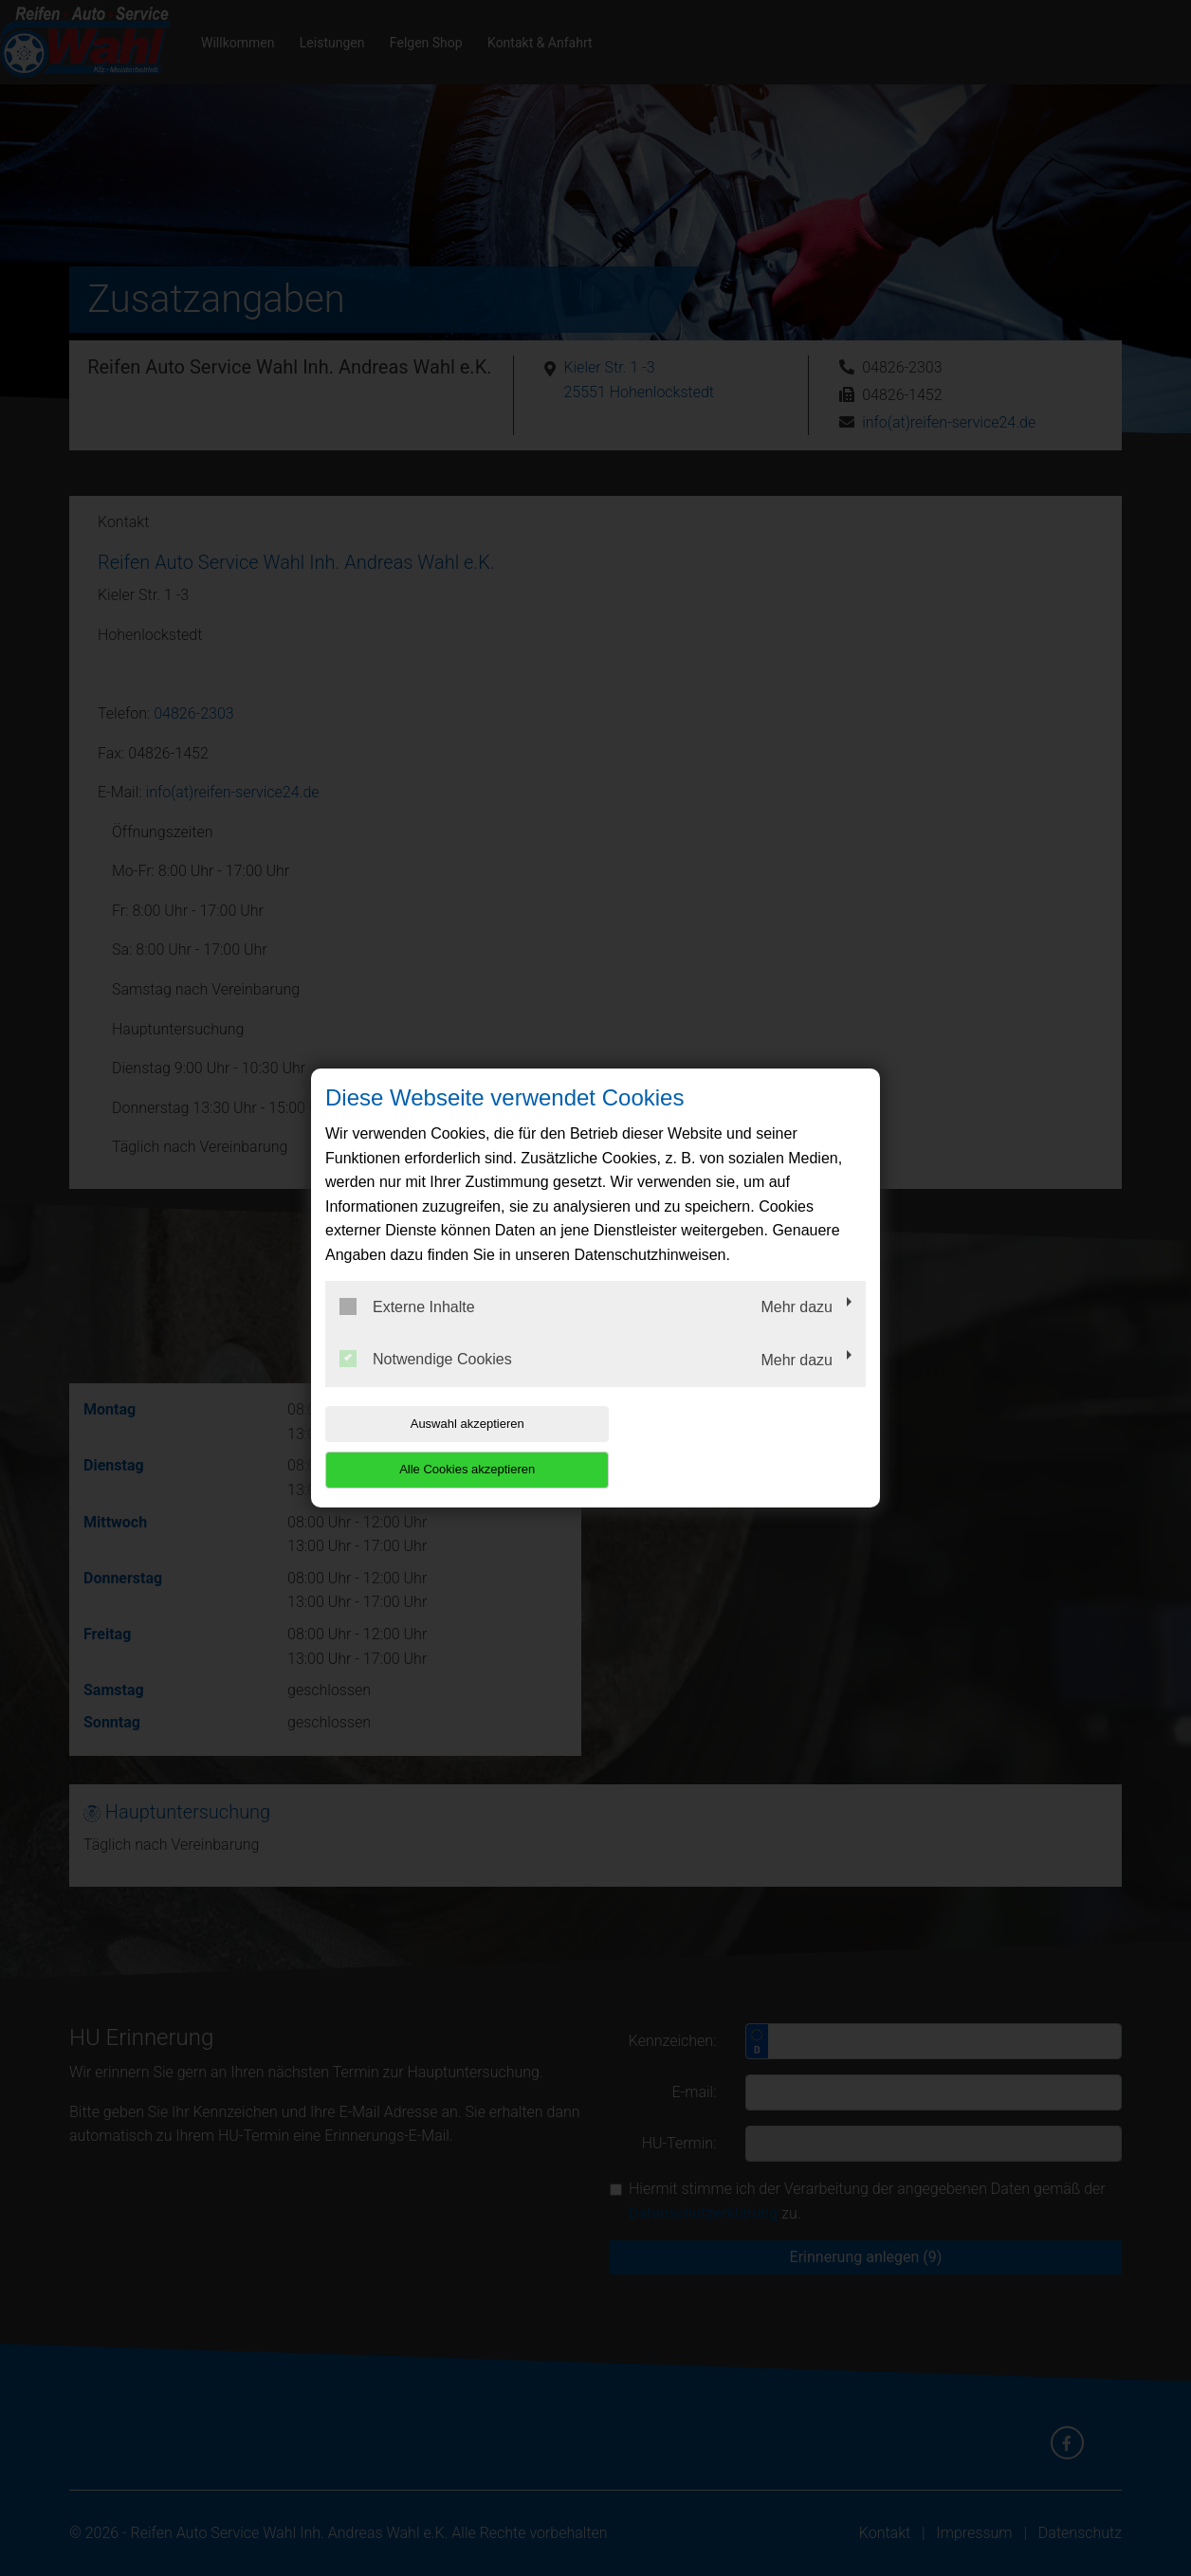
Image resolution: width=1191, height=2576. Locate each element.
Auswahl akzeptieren (447, 1446)
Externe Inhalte (407, 1329)
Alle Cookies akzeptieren (744, 1446)
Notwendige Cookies (425, 1382)
